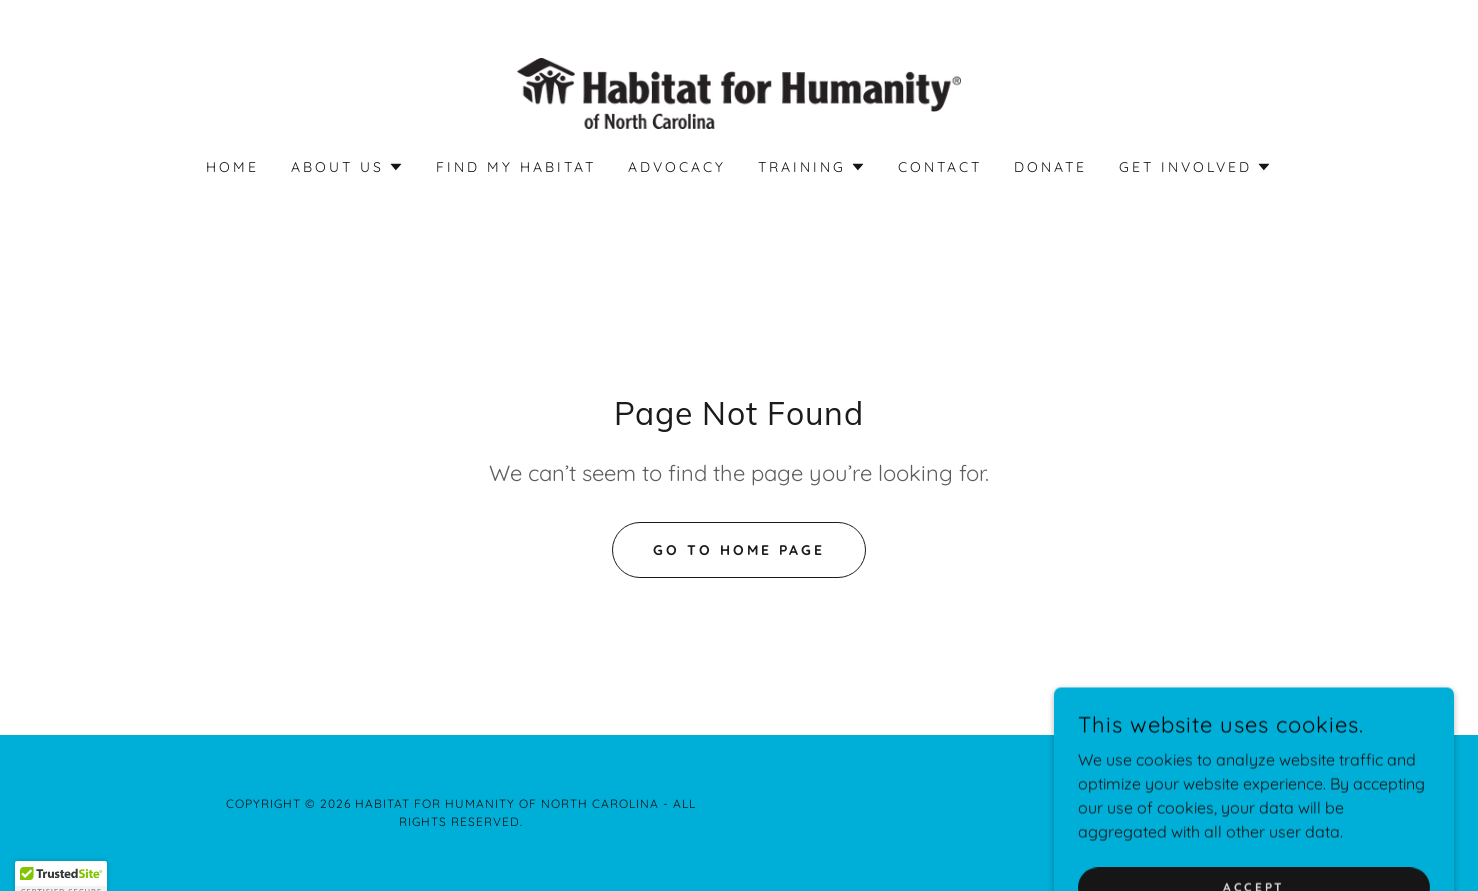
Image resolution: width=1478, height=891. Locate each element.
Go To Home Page (739, 550)
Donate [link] (1050, 167)
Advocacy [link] (677, 167)
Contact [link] (940, 167)
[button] (347, 167)
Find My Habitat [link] (516, 167)
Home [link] (232, 167)
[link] (739, 92)
